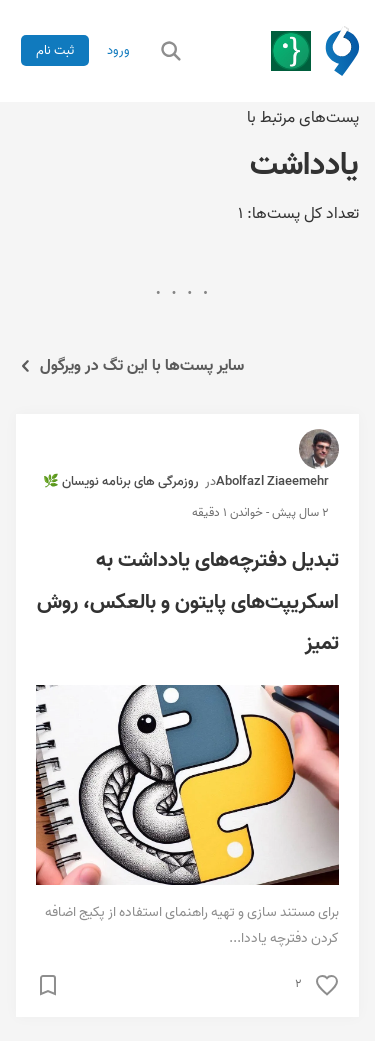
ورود (118, 50)
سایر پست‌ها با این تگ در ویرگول (130, 366)
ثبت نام (55, 50)
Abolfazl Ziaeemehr (272, 481)
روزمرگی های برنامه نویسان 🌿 (121, 481)
